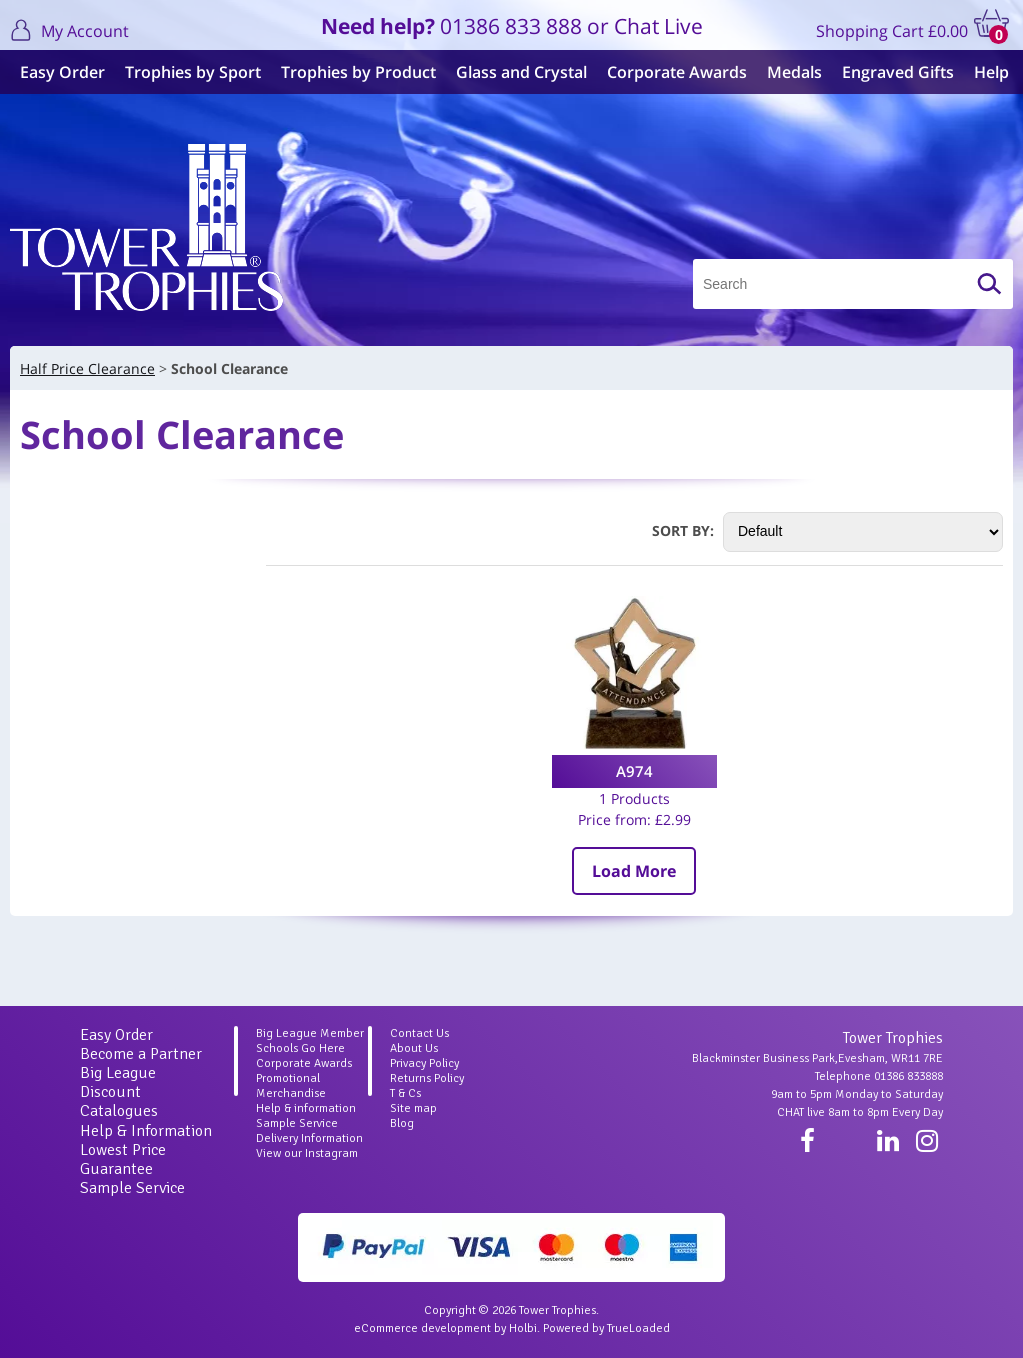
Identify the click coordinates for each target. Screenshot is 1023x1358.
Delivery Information (309, 1138)
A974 (634, 771)
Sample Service (132, 1188)
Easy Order (62, 72)
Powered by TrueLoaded (606, 1328)
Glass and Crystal (521, 72)
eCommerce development (422, 1328)
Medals (794, 72)
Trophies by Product (358, 72)
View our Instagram (307, 1153)
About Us (414, 1048)
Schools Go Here (300, 1048)
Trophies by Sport (193, 72)
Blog (402, 1123)
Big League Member (310, 1033)
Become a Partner (141, 1054)
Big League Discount (118, 1082)
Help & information (306, 1108)
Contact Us (419, 1033)
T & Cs (405, 1093)
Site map (413, 1108)
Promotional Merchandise (291, 1086)
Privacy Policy (424, 1063)
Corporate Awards (677, 72)
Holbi (523, 1328)
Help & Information (146, 1131)
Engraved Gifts (898, 72)
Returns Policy (427, 1078)
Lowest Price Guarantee (123, 1159)
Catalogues (119, 1111)
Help (991, 72)
